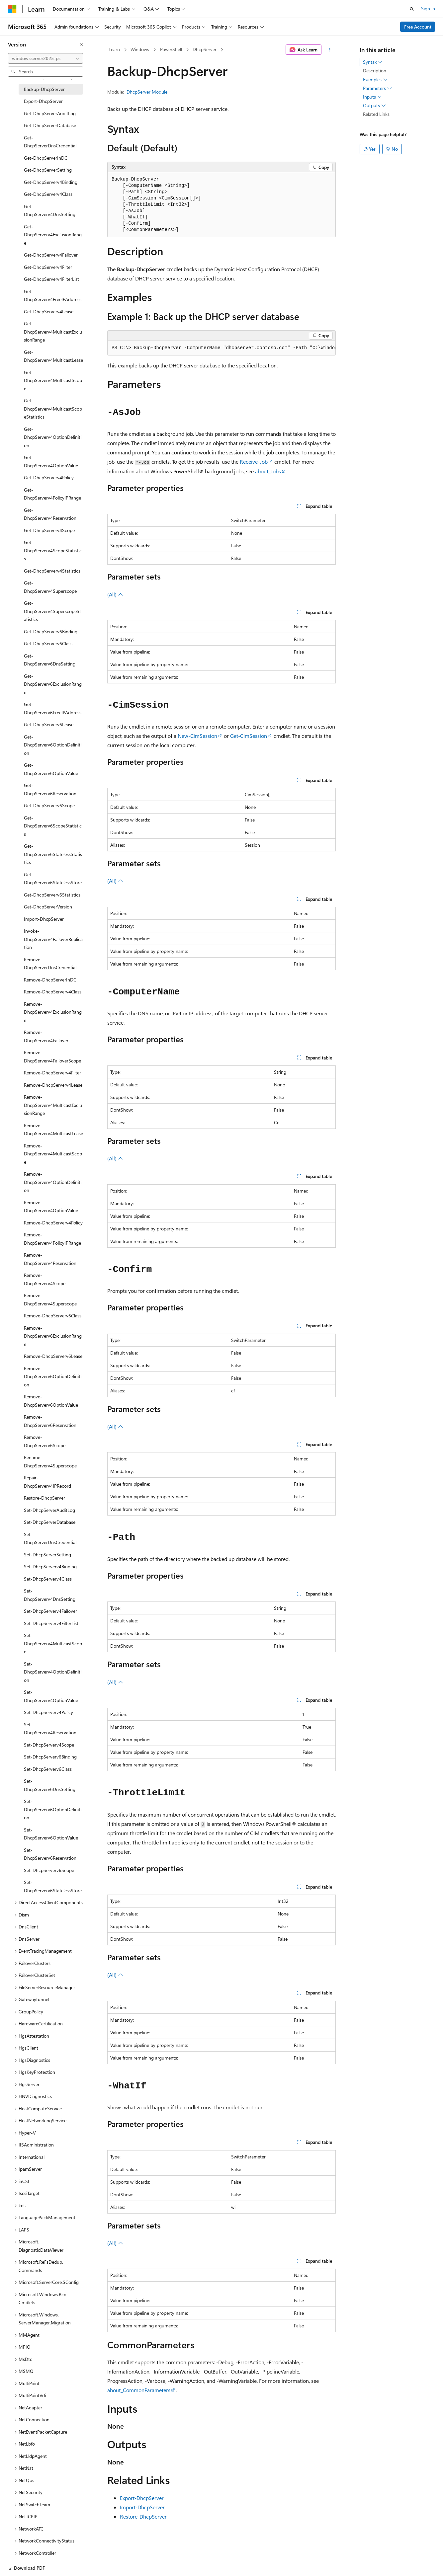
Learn (114, 49)
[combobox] (45, 58)
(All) (115, 594)
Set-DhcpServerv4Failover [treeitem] (50, 1611)
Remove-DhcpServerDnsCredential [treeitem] (50, 963)
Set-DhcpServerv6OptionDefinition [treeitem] (52, 1809)
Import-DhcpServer (142, 2507)
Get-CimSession (248, 735)
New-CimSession (197, 735)
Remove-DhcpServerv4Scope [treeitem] (44, 1279)
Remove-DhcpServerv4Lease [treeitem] (53, 1085)
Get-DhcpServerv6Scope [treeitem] (49, 805)
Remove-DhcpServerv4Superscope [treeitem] (50, 1299)
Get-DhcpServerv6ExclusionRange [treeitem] (53, 684)
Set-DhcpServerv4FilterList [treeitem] (51, 1623)
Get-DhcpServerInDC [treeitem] (45, 158)
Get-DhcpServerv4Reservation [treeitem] (50, 514)
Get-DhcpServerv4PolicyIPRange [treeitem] (52, 494)
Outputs (374, 106)
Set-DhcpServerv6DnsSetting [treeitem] (49, 1785)
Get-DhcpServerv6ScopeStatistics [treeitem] (53, 826)
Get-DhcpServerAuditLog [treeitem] (50, 113)
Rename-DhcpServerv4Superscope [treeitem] (50, 1461)
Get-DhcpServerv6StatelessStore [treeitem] (53, 878)
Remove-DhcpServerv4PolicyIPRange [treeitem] (52, 1238)
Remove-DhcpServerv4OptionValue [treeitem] (51, 1206)
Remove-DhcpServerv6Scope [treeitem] (44, 1441)
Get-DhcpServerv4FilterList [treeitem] (51, 279)
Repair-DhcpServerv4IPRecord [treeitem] (47, 1481)
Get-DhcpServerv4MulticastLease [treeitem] (53, 356)
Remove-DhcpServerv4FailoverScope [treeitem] (52, 1056)
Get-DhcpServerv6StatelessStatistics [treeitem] (53, 854)
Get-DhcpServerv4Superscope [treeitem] (50, 587)
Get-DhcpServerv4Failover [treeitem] (51, 255)
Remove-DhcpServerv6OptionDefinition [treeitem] (52, 1376)
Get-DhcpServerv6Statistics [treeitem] (52, 895)
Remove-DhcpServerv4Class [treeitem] (52, 991)
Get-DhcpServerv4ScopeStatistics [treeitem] (53, 550)
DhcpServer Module (147, 92)
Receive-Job (254, 461)
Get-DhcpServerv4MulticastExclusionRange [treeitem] (53, 331)
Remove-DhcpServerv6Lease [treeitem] (53, 1356)
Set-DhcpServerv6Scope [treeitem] (49, 1870)
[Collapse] (81, 44)
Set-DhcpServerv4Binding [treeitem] (50, 1566)
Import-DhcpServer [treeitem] (44, 919)
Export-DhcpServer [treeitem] (43, 101)
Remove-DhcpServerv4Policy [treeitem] (53, 1222)
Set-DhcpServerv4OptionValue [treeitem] (51, 1696)
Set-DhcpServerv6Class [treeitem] (48, 1769)
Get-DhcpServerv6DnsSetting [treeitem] (49, 660)
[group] (221, 348)
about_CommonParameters (138, 2389)
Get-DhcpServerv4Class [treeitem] (48, 194)
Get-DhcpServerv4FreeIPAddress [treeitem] (52, 295)
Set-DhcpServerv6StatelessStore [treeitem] (53, 1886)
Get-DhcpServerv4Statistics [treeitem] (52, 571)
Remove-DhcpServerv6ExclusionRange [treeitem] (53, 1336)
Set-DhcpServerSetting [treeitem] (47, 1554)
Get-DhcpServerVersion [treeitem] (48, 906)
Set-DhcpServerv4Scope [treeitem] (49, 1745)
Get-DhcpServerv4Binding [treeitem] (50, 182)
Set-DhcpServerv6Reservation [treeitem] (50, 1854)
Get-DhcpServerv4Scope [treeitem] (49, 530)
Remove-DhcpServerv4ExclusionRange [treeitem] (53, 1012)
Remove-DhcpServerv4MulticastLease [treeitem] (53, 1129)
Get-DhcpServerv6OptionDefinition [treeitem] (52, 745)
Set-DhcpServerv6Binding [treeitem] (50, 1757)
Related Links (376, 114)
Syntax (373, 62)
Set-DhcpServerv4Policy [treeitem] (48, 1712)
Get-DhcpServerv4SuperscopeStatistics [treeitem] (52, 611)
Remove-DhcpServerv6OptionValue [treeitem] (51, 1400)
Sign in (428, 8)
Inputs (372, 97)
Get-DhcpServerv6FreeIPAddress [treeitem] (52, 708)
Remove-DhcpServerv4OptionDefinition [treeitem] (52, 1182)
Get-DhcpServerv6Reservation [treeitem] (50, 789)
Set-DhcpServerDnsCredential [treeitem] (50, 1538)
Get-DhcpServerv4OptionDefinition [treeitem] (52, 437)
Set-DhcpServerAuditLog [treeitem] (49, 1510)
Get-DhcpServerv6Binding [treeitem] (50, 631)
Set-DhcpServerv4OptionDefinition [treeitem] (52, 1672)
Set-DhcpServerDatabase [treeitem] (49, 1522)
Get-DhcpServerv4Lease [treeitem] (48, 311)
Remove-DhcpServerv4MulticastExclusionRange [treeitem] (53, 1105)
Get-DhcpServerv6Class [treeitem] (48, 643)
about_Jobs (268, 471)
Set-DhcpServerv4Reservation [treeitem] (50, 1728)
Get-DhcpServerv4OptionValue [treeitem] (51, 461)
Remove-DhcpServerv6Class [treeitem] (52, 1315)
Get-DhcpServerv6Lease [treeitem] (48, 724)
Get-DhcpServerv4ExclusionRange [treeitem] (53, 234)
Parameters (377, 88)
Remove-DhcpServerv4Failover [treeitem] (46, 1036)
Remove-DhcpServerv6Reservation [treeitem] (50, 1421)
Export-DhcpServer (142, 2497)
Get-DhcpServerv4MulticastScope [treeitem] (53, 380)
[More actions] (330, 49)
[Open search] (411, 9)
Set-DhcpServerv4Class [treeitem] (48, 1579)
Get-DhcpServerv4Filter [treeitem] (48, 267)
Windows (140, 49)
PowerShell (171, 49)
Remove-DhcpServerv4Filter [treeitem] (52, 1072)
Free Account (417, 27)
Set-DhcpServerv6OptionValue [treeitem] (51, 1834)
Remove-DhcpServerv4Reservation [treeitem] (50, 1259)
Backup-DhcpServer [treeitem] (44, 89)
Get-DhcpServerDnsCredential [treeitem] (50, 141)
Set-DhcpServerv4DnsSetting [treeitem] (49, 1595)
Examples (375, 80)
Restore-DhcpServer (143, 2516)
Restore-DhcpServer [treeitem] (44, 1498)
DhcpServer (205, 49)
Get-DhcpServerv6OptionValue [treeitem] (51, 769)
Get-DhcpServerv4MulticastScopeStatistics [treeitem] (53, 408)
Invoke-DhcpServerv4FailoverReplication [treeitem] (53, 939)
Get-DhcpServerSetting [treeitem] (48, 170)
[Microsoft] (12, 9)
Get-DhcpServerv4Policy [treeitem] (49, 477)
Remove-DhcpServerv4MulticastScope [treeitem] (53, 1153)
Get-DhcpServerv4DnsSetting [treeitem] (49, 210)
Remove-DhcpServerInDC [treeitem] (50, 979)
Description (374, 70)
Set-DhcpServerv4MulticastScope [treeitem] (53, 1643)
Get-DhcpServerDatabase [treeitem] (50, 125)
